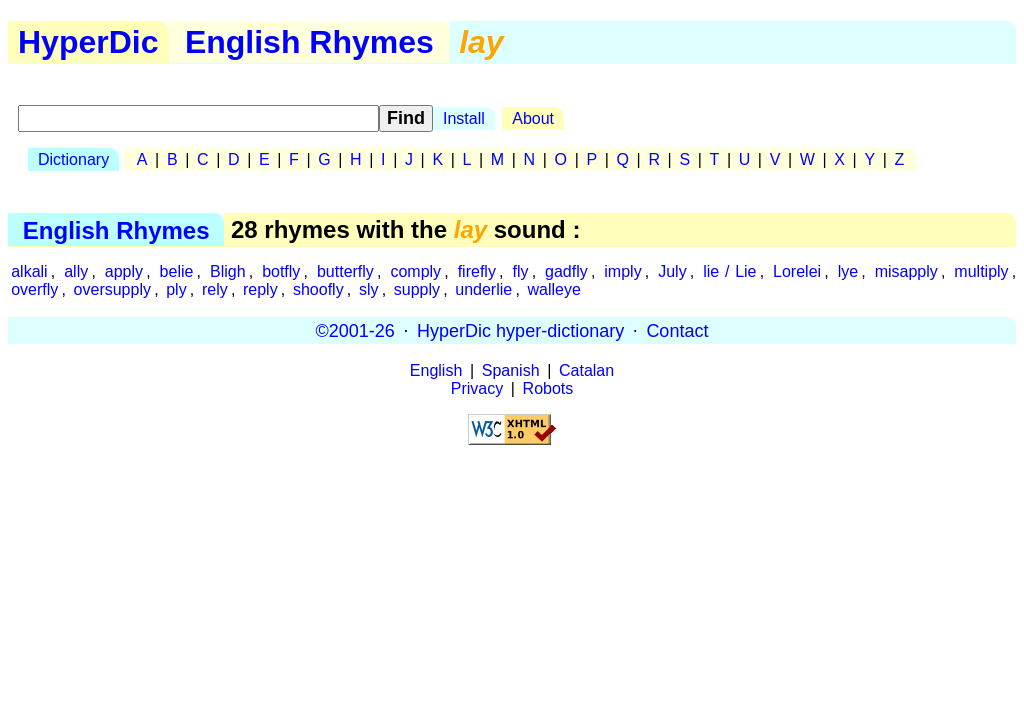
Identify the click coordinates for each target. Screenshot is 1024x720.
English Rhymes (309, 42)
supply (417, 289)
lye (848, 271)
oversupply (112, 289)
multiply (981, 271)
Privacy (477, 388)
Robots (548, 388)
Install (464, 118)
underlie (483, 289)
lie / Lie (729, 271)
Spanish (511, 370)
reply (260, 289)
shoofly (318, 289)
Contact (677, 330)
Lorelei (797, 271)
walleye (553, 289)
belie (177, 271)
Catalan (586, 370)
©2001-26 (355, 330)
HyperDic (88, 42)
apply (124, 271)
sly (369, 289)
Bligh (228, 271)
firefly (477, 271)
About (533, 118)
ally (76, 271)
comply (415, 271)
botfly (281, 271)
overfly (34, 289)
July (672, 271)
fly (520, 271)
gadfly (566, 271)
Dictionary (73, 159)
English (436, 370)
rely (215, 289)
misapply (906, 271)
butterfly (345, 271)
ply (176, 289)
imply (622, 271)
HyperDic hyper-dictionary (520, 330)
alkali (29, 271)
